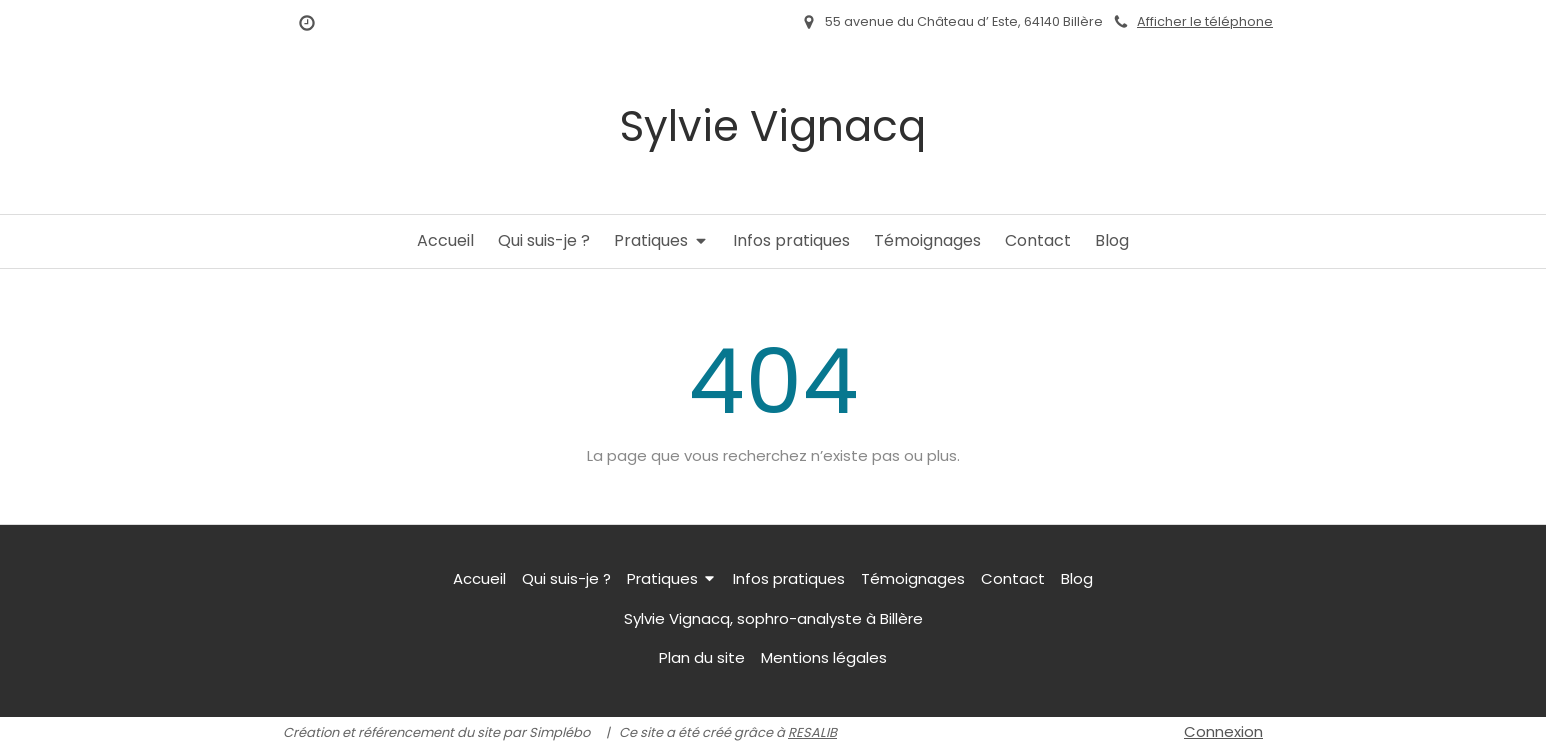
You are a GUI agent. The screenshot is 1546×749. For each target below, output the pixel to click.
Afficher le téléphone (1205, 21)
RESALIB (812, 732)
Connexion (1223, 731)
